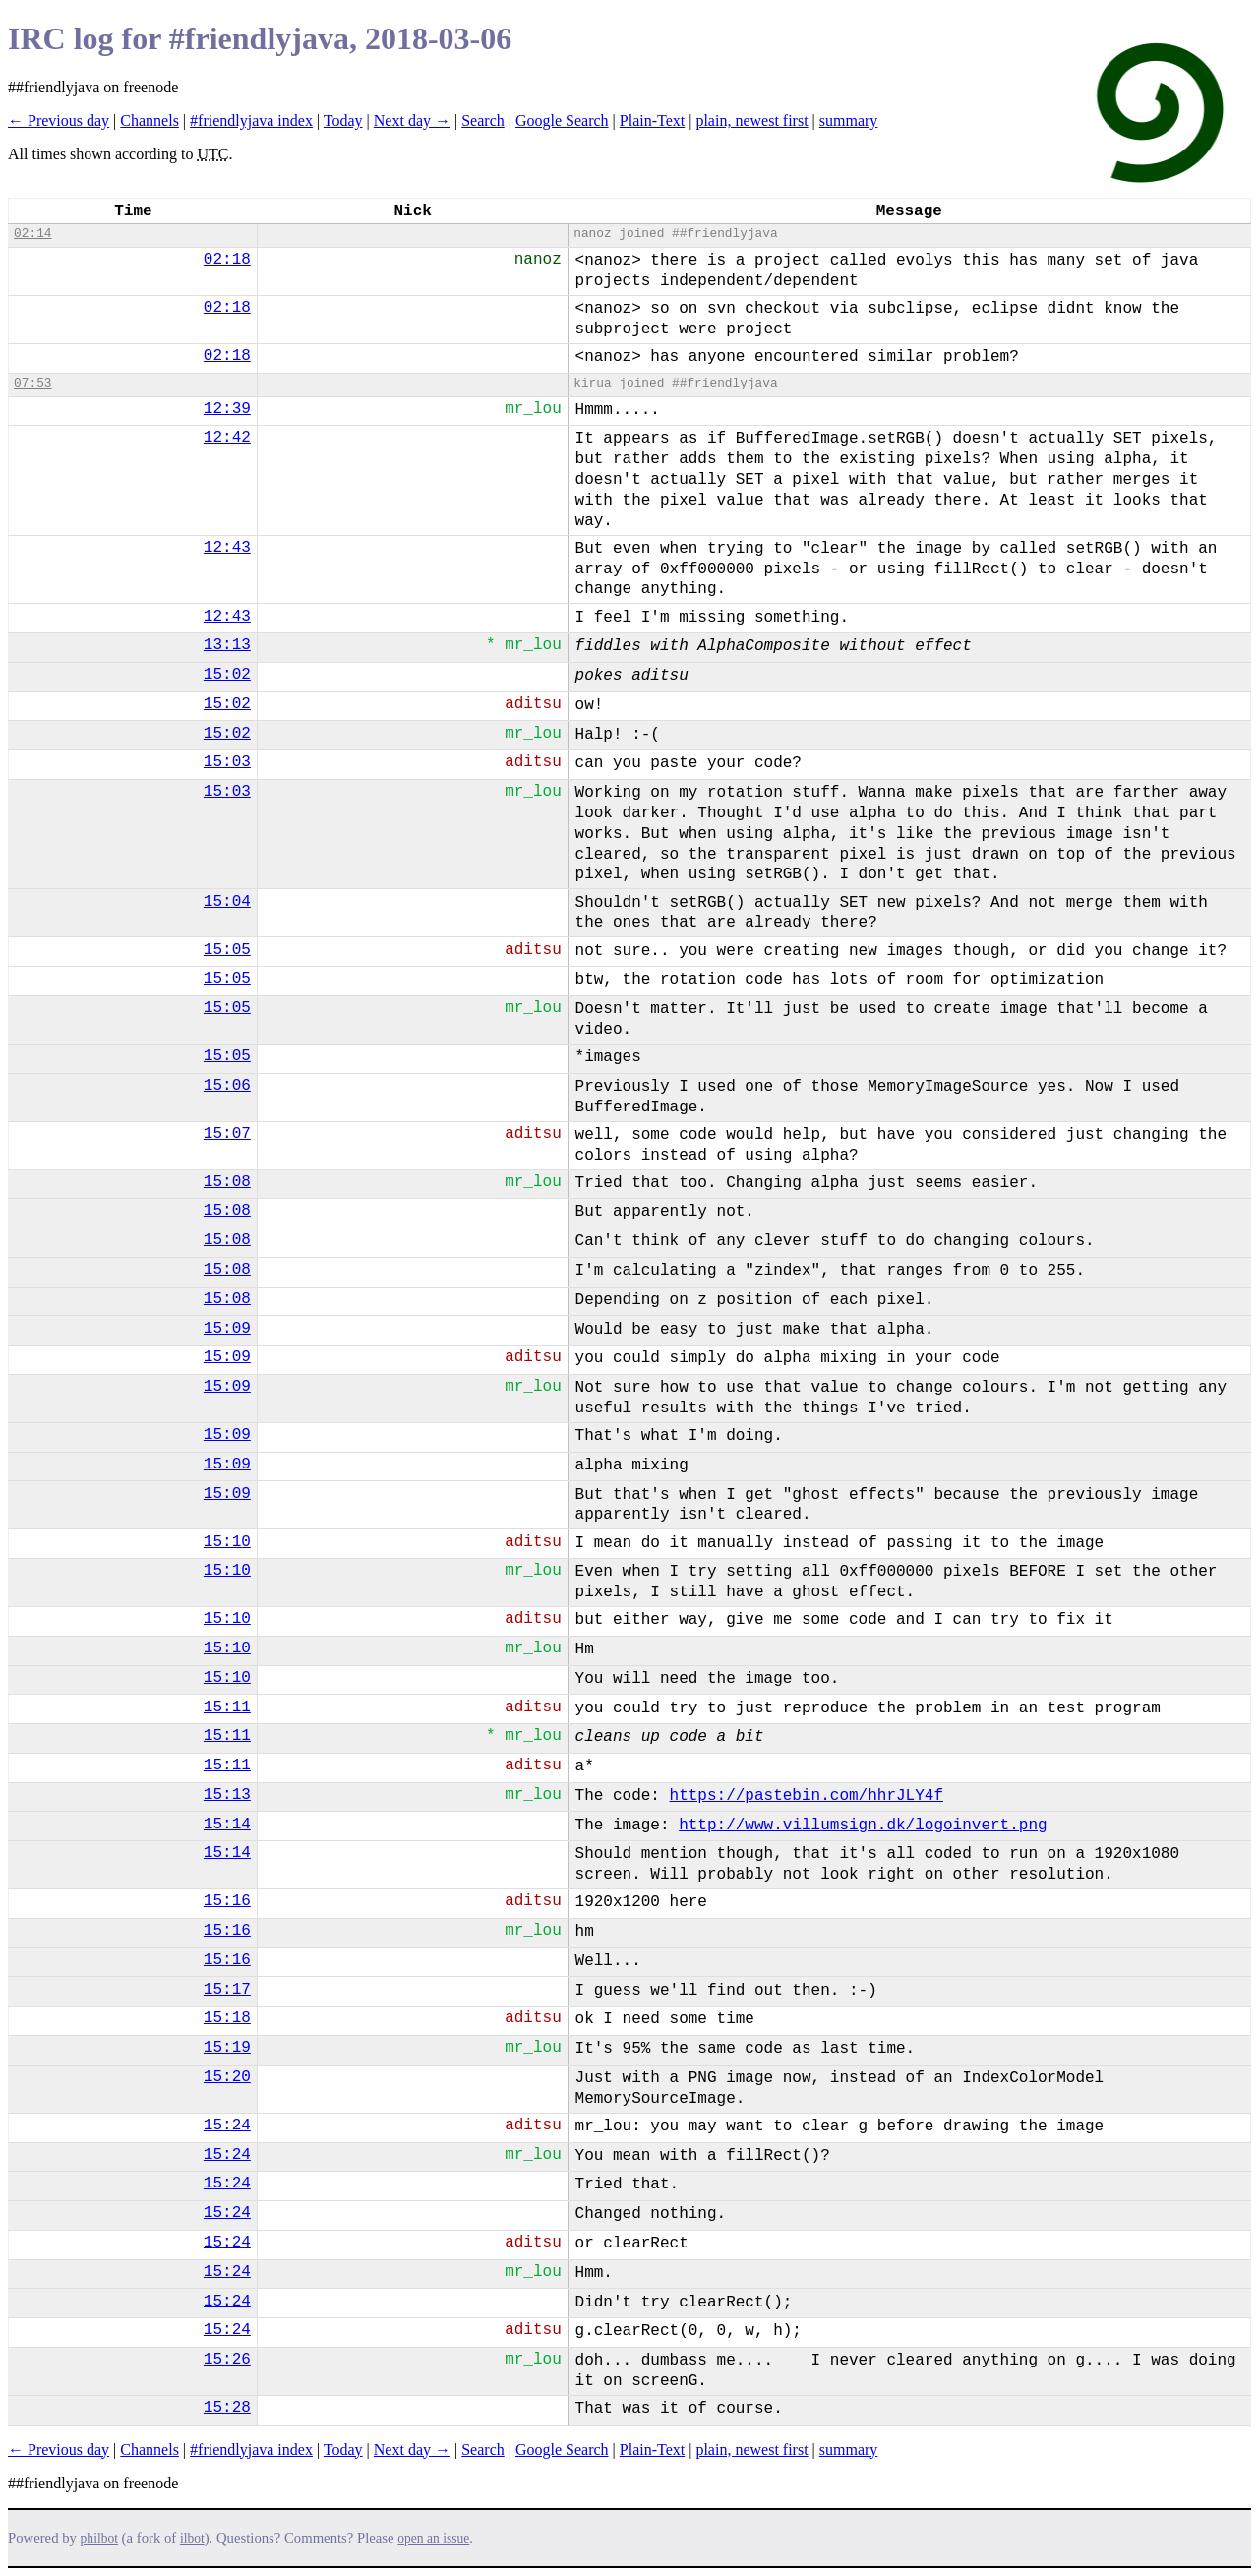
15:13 (227, 1795)
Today (343, 120)
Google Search (562, 120)
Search (483, 120)
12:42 (227, 438)
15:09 (227, 1329)
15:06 (227, 1086)
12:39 (227, 409)
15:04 (227, 902)
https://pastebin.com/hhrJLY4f (806, 1796)
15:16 (227, 1901)
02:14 (32, 233)
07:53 (32, 383)
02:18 (227, 260)
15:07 (227, 1134)
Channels (149, 120)
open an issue (433, 2538)
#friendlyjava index (251, 120)
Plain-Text (652, 120)
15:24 (227, 2125)
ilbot (192, 2538)
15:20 (227, 2077)
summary (848, 120)
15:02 (227, 675)
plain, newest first (751, 120)
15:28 (227, 2408)
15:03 (227, 762)
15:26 (227, 2359)
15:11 (227, 1707)
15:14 (227, 1824)
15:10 (227, 1542)
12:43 (227, 548)
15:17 (227, 1990)
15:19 (227, 2048)
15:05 (227, 950)
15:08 (227, 1182)
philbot (99, 2538)
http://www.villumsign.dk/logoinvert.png (863, 1825)
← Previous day (58, 120)
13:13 (227, 645)
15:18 (227, 2018)
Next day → (412, 120)
